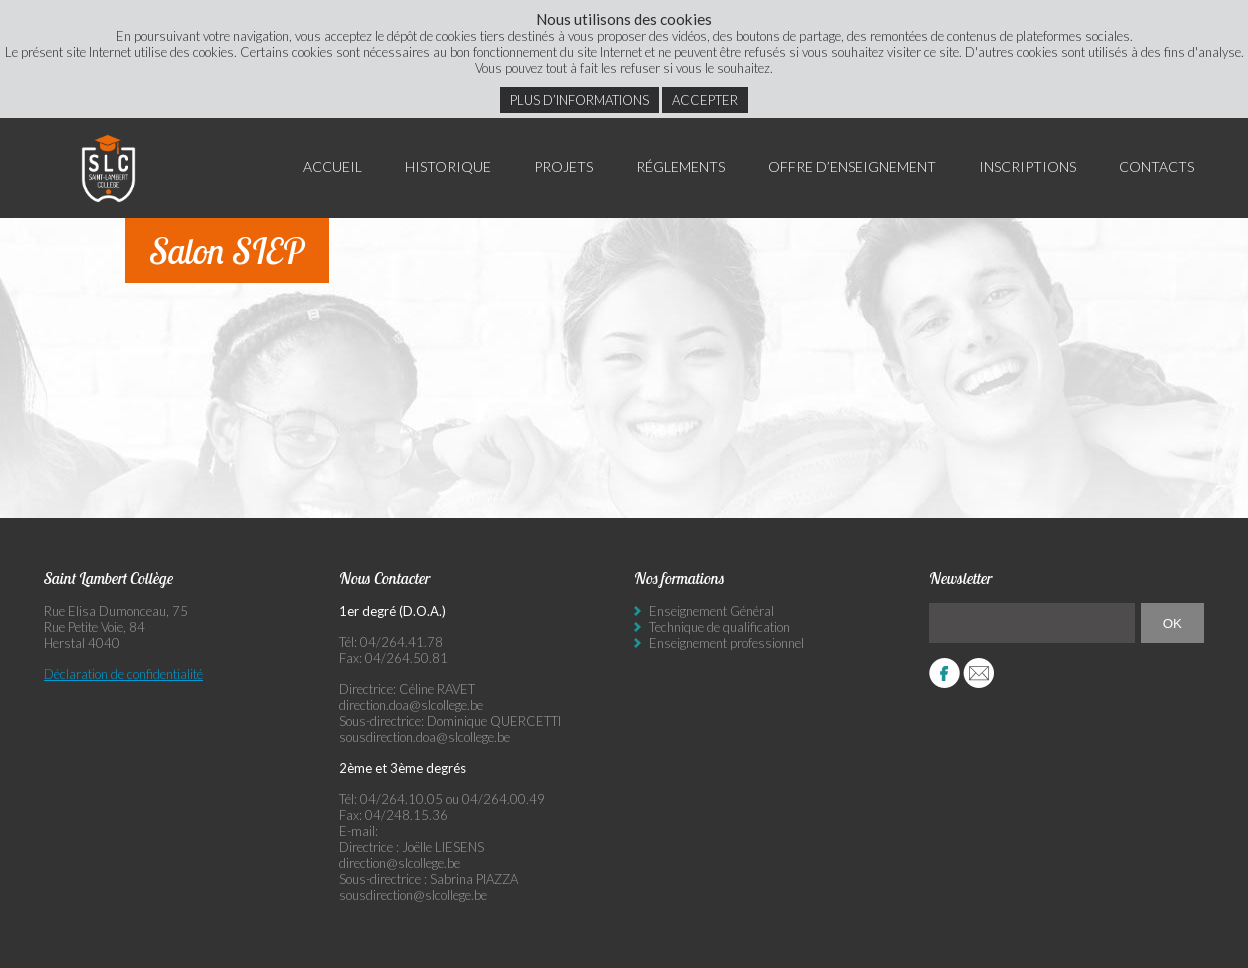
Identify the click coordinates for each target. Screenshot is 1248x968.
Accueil (332, 166)
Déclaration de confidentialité (123, 674)
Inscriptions (1027, 166)
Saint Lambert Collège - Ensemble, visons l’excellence (109, 168)
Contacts (1156, 166)
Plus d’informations (579, 100)
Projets (563, 166)
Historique (448, 166)
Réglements (680, 166)
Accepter (705, 100)
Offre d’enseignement (852, 166)
